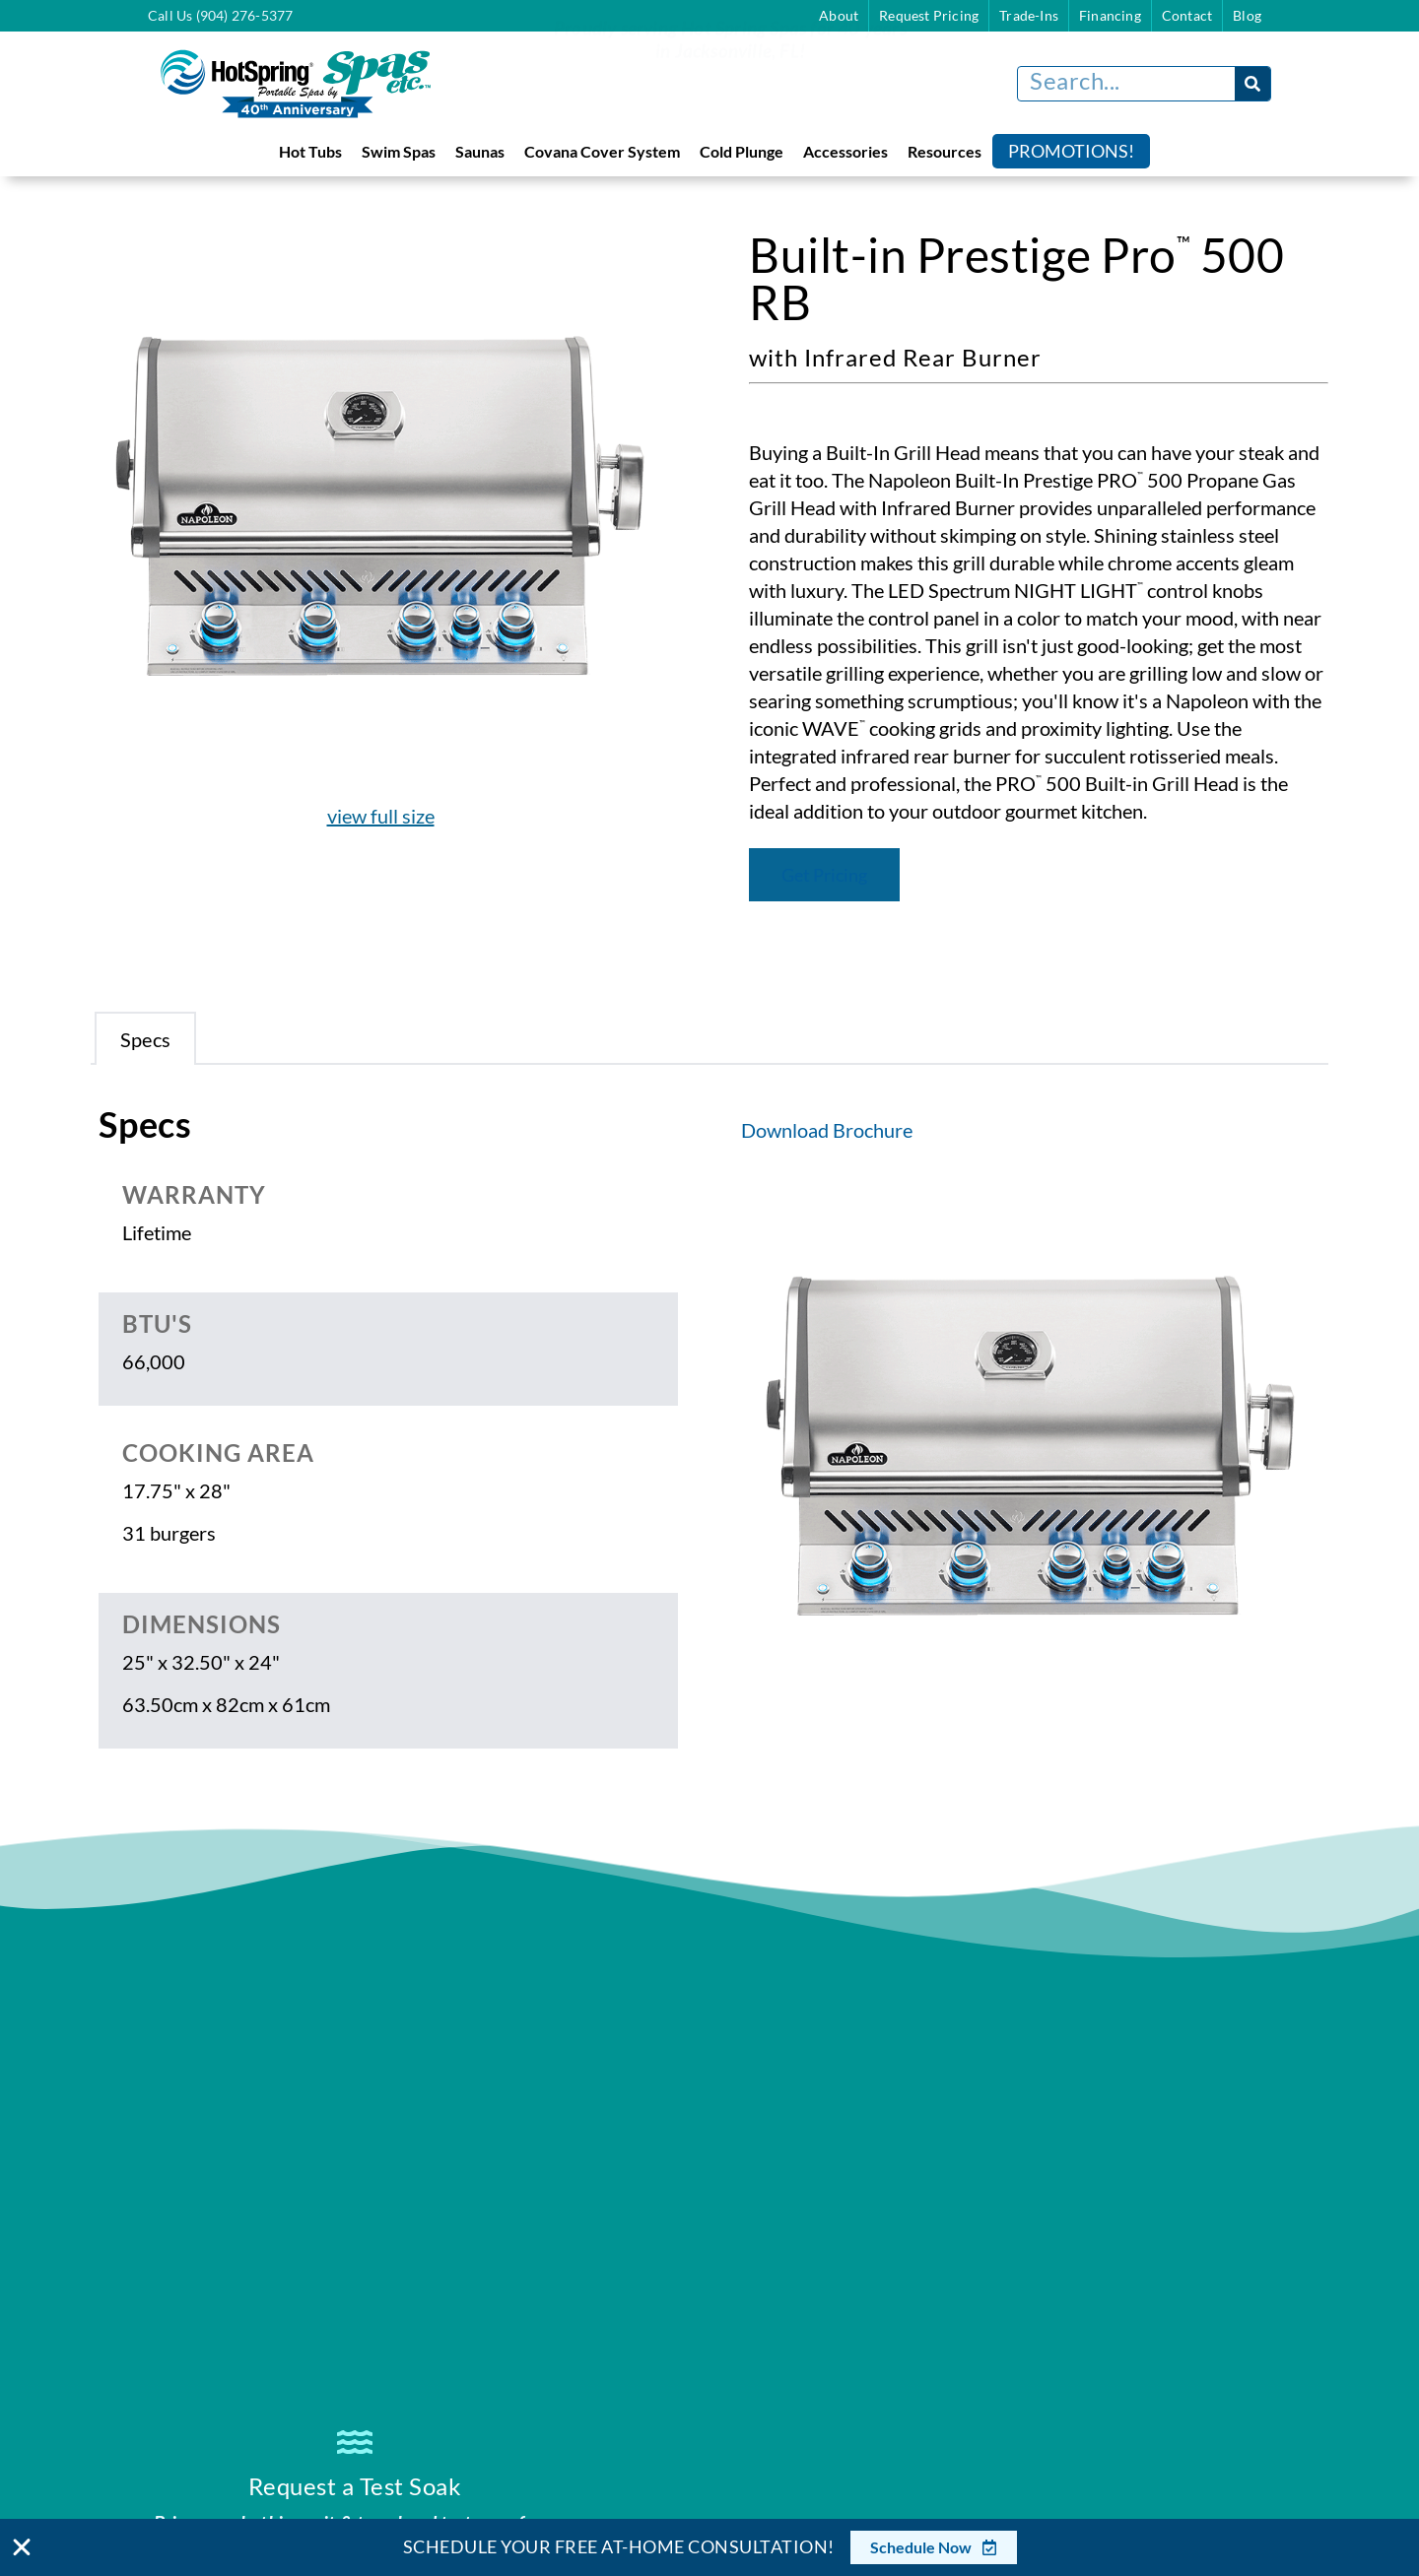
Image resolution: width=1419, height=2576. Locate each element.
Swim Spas (399, 151)
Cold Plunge (741, 151)
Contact (1187, 15)
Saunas (480, 151)
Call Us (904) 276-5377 (220, 15)
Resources (944, 151)
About (838, 15)
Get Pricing (824, 875)
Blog (1247, 15)
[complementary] (1276, 2467)
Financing (1110, 15)
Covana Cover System (602, 151)
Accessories (845, 151)
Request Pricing (929, 15)
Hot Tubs (310, 151)
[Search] (1252, 83)
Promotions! (1071, 151)
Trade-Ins (1028, 15)
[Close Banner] (22, 2547)
